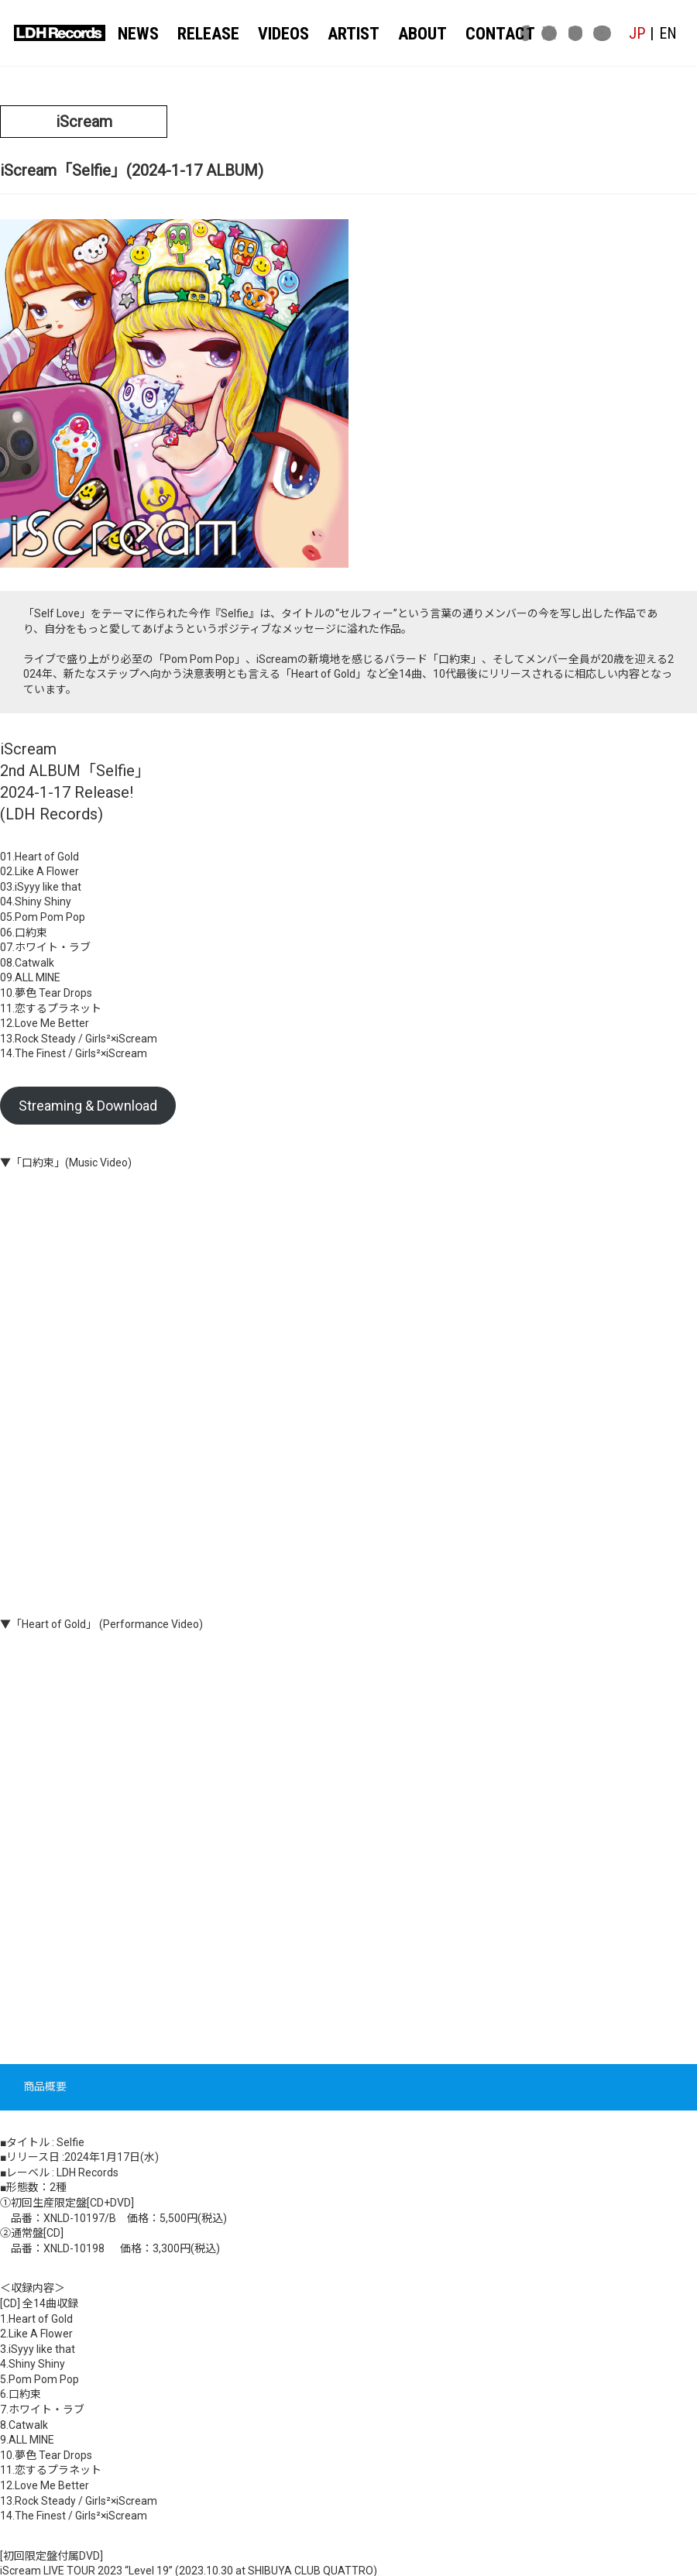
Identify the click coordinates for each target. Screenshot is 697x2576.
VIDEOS (276, 33)
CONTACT (475, 33)
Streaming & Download (88, 758)
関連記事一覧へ (348, 2402)
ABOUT (405, 33)
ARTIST (341, 33)
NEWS (140, 33)
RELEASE (205, 33)
